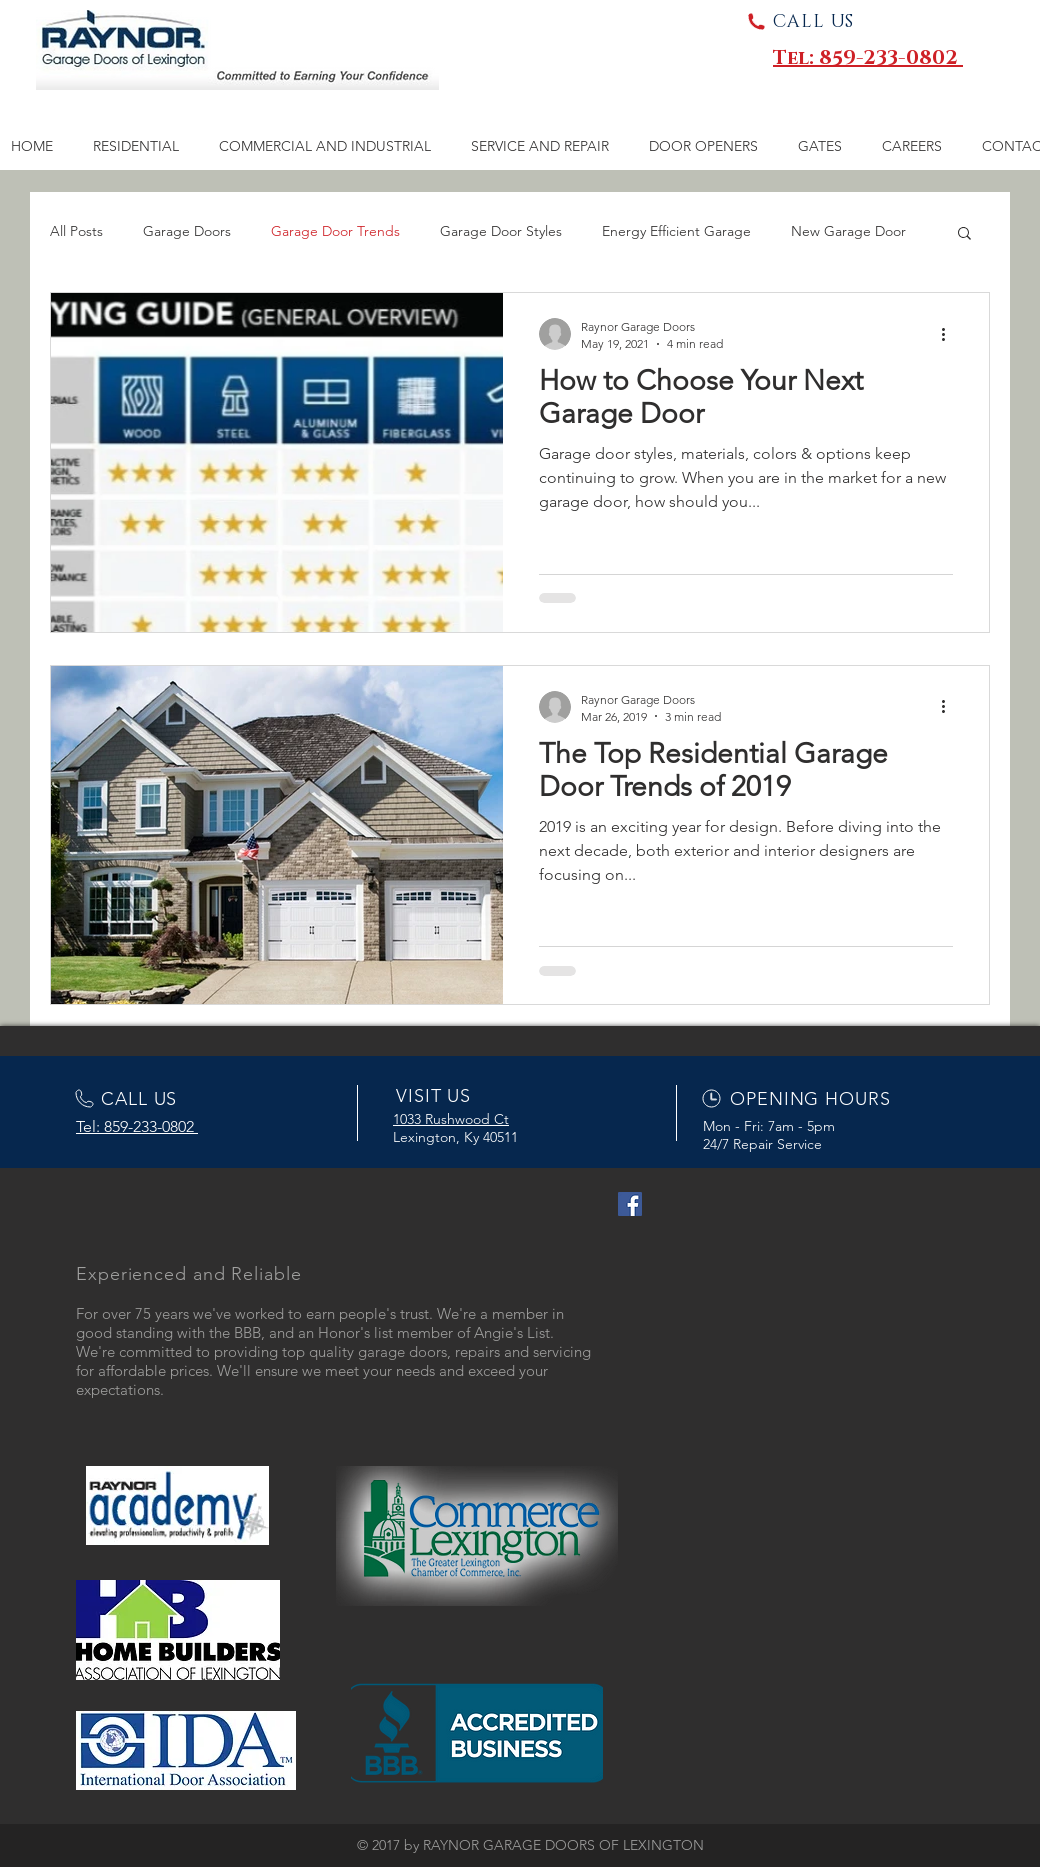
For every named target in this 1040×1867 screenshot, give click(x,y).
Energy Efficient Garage (676, 231)
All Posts (76, 231)
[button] (964, 234)
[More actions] (950, 334)
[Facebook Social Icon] (630, 1204)
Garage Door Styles (501, 231)
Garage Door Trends (335, 231)
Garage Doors (187, 231)
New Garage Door (848, 231)
